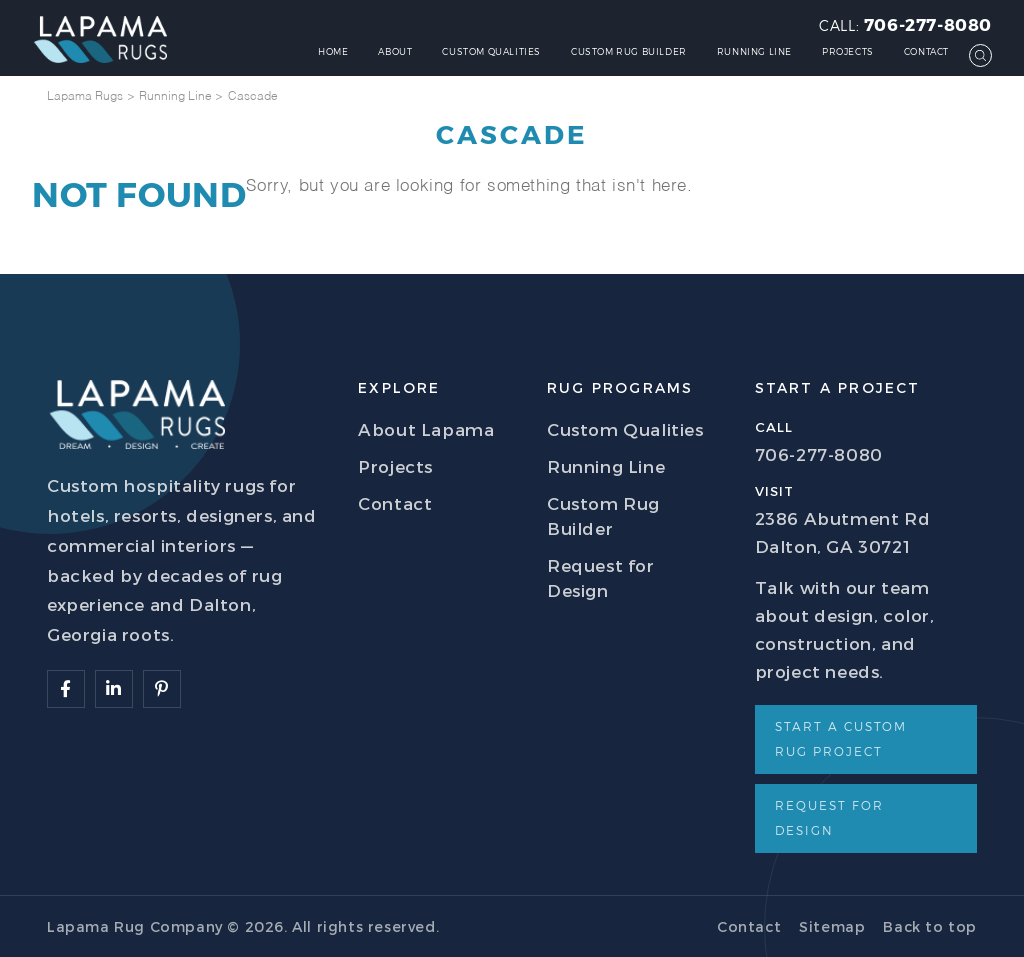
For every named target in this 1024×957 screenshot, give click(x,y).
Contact (926, 51)
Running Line (754, 51)
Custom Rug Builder (629, 51)
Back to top (930, 926)
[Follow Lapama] (66, 689)
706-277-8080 (928, 24)
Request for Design (829, 817)
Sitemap (832, 926)
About (395, 51)
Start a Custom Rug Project (841, 738)
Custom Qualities (491, 51)
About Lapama (426, 429)
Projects (848, 51)
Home (333, 51)
